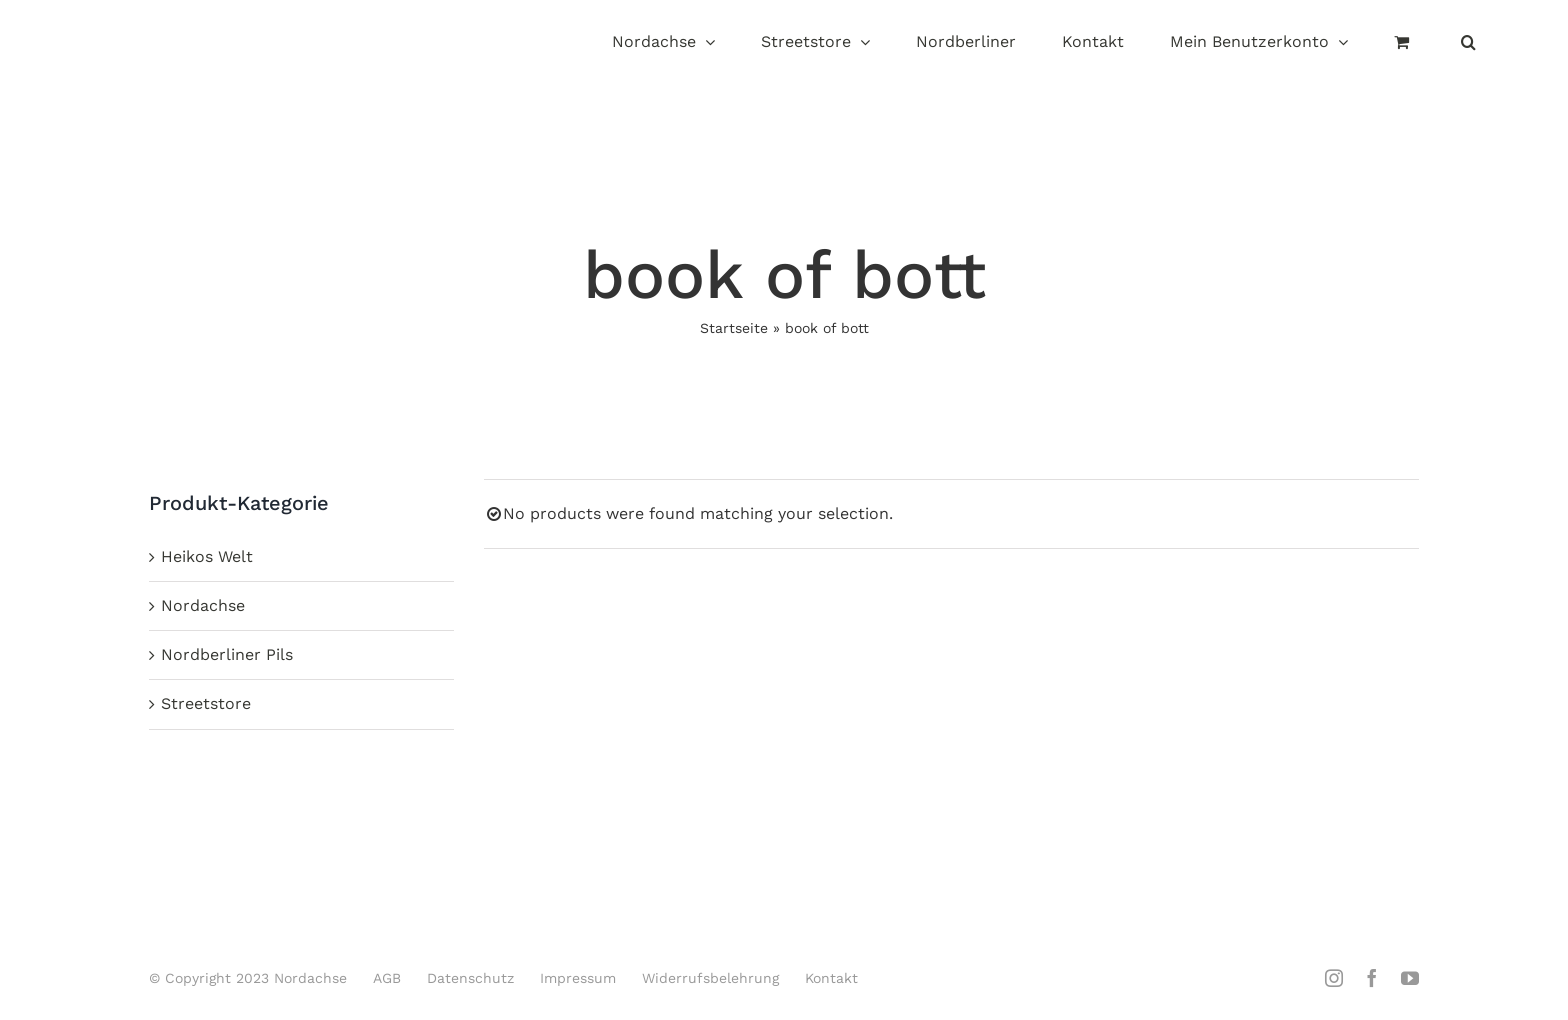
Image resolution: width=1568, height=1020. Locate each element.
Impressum (578, 978)
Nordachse (203, 605)
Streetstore (206, 703)
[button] (1468, 43)
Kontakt (831, 978)
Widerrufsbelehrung (710, 978)
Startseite (734, 328)
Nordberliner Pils (227, 654)
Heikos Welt (207, 556)
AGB (387, 978)
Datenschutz (470, 978)
